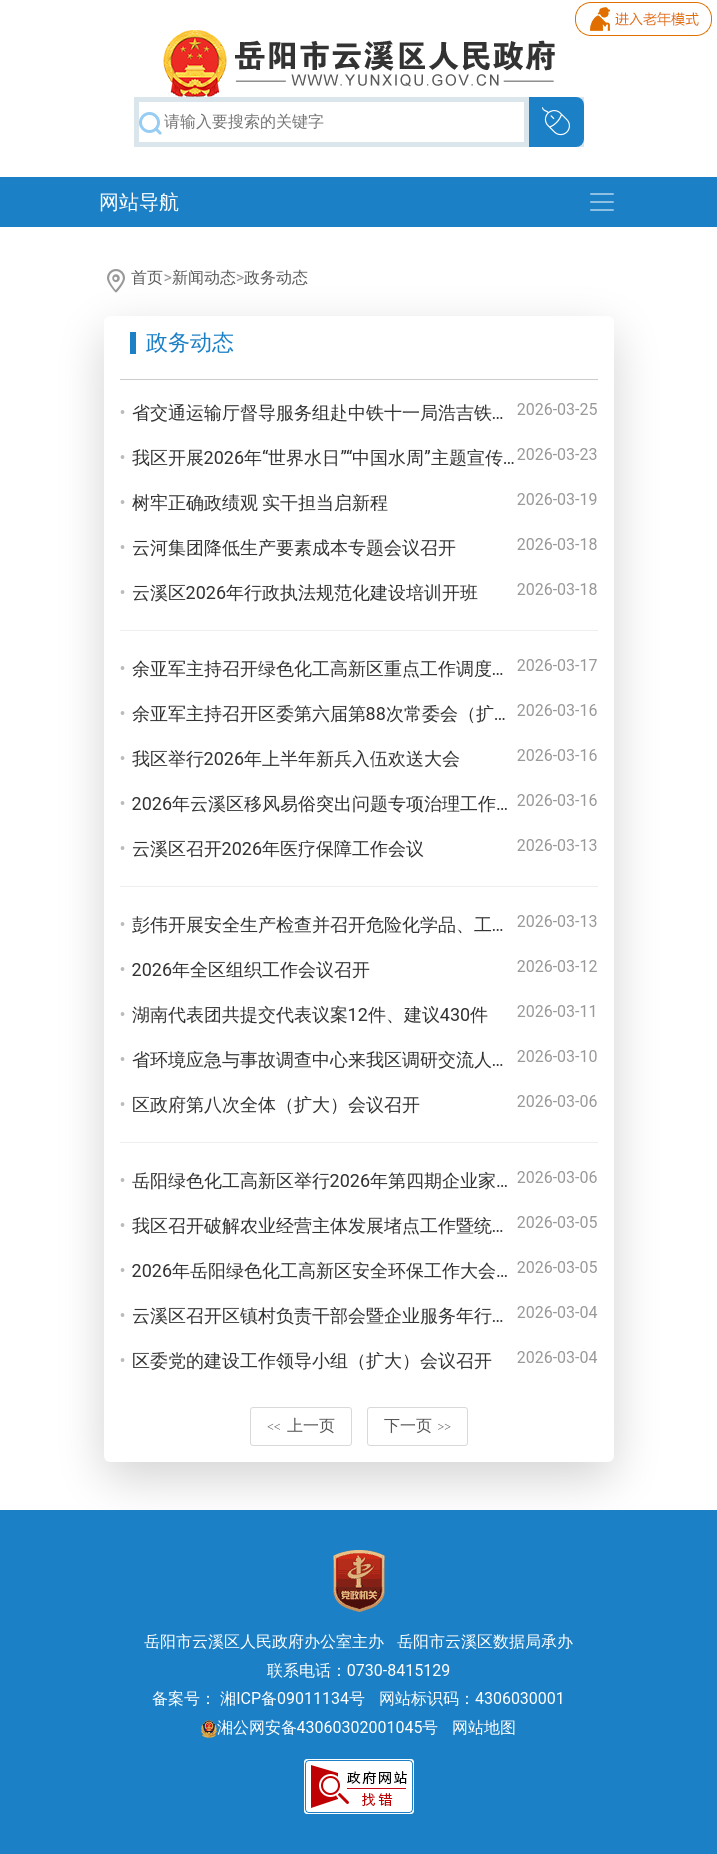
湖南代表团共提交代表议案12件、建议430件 (310, 1014)
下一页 (418, 1425)
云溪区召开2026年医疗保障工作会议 (278, 848)
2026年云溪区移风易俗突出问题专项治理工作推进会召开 (359, 803)
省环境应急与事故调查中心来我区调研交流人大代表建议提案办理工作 (411, 1059)
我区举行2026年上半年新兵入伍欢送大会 (296, 758)
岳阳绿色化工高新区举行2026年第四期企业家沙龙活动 (350, 1180)
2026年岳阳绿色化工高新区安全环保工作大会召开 (332, 1270)
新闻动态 (204, 277)
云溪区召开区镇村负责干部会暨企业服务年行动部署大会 (357, 1315)
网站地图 (484, 1727)
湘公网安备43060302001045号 (320, 1727)
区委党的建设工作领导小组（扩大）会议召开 (312, 1360)
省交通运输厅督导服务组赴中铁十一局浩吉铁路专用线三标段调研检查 (411, 412)
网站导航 (139, 202)
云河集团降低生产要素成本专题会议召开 (294, 547)
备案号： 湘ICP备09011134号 (258, 1698)
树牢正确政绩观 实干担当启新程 (260, 502)
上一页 (301, 1425)
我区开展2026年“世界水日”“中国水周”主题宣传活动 (335, 457)
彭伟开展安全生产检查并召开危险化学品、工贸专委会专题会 (375, 924)
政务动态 (276, 277)
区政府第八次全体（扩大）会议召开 (276, 1104)
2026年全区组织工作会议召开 (251, 969)
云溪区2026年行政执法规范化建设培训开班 (305, 592)
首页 (147, 277)
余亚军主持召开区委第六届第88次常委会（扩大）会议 (349, 713)
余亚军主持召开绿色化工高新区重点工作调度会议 (330, 668)
